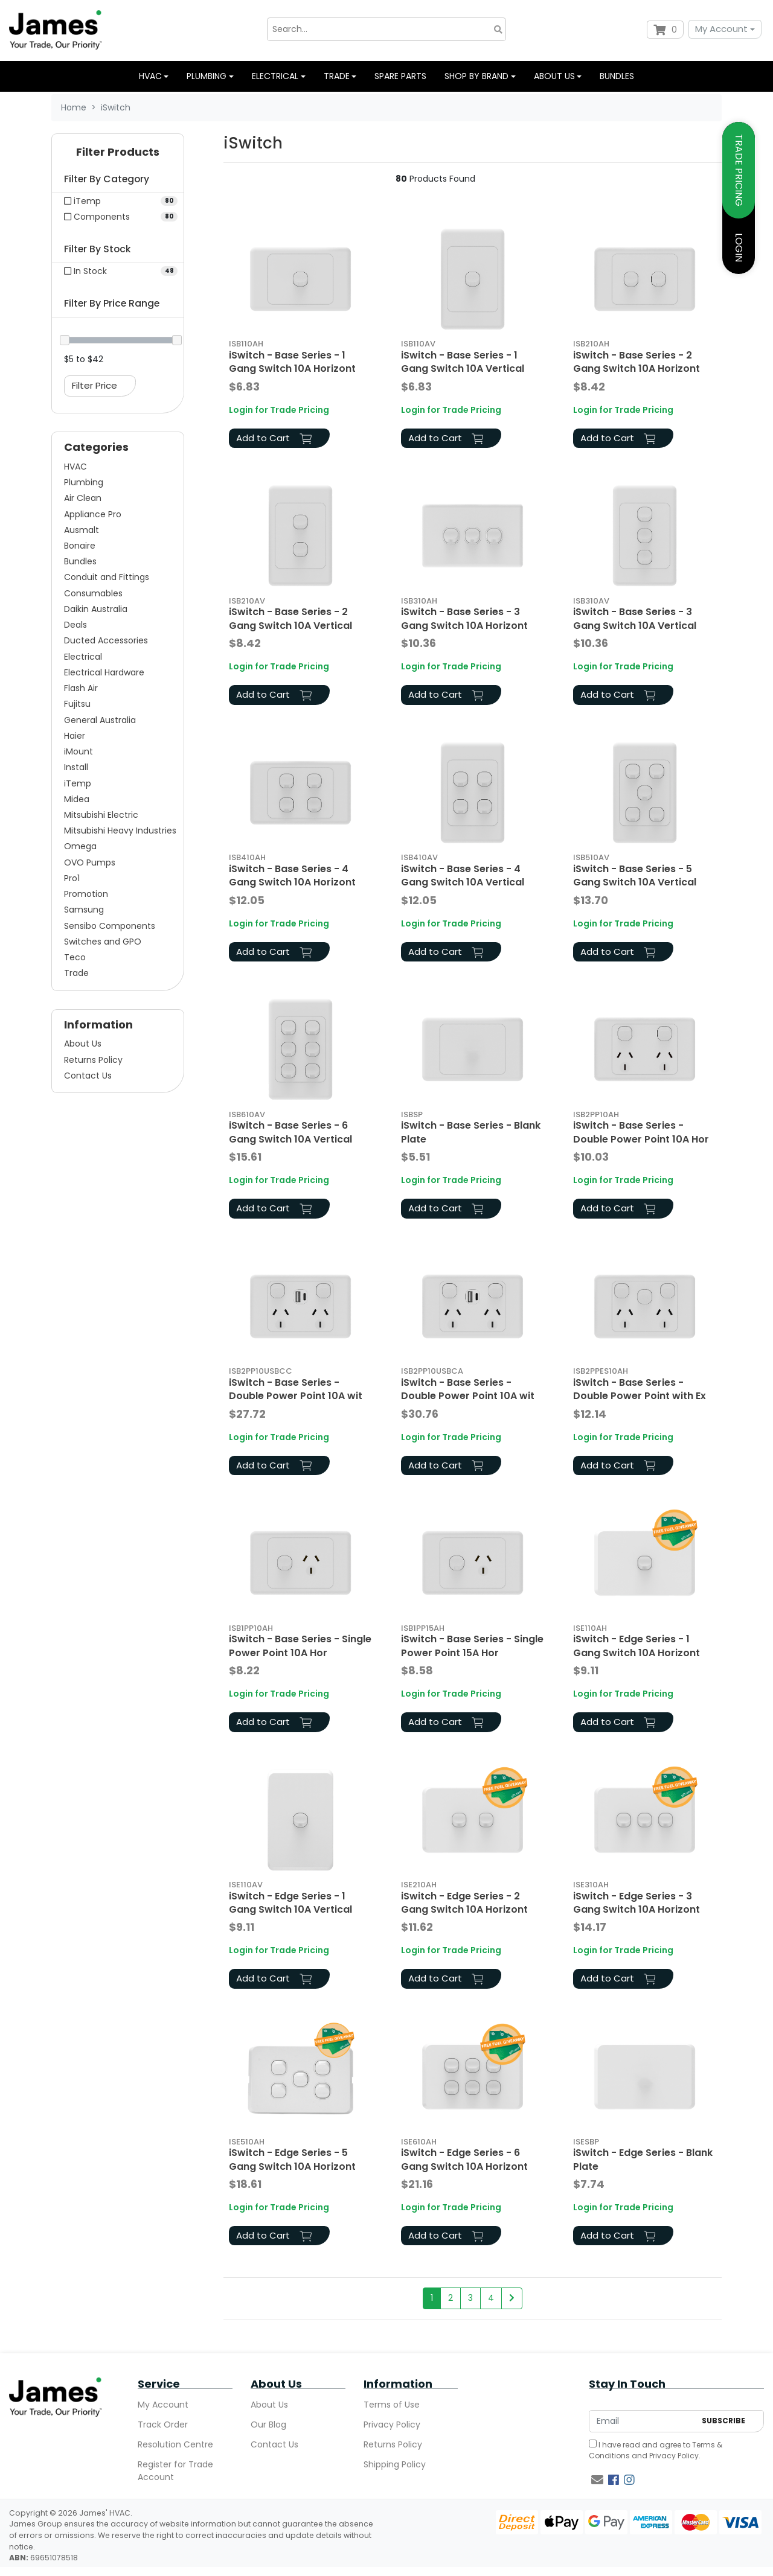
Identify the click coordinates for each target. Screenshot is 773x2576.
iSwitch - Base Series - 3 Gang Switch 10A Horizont (464, 618)
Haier (74, 736)
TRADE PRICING (739, 170)
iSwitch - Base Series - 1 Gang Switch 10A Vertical (462, 361)
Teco (75, 957)
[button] (118, 155)
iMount (78, 751)
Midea (76, 799)
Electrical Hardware (104, 672)
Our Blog (268, 2424)
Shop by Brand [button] (476, 76)
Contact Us (88, 1076)
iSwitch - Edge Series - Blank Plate (643, 2159)
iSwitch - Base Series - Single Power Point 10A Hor (300, 1645)
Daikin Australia (95, 609)
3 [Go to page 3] (470, 2298)
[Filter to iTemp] (118, 201)
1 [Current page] (432, 2298)
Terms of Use (392, 2405)
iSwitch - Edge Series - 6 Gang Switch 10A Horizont (464, 2159)
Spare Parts (400, 76)
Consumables (93, 593)
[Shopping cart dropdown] (665, 30)
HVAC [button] (150, 76)
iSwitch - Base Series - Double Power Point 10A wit (295, 1389)
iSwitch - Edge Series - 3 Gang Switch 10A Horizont (636, 1902)
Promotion (86, 894)
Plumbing (83, 482)
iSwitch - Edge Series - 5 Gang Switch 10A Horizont (292, 2159)
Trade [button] (337, 76)
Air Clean (82, 498)
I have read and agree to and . (655, 2450)
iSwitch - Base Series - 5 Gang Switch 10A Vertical (634, 875)
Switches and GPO (102, 942)
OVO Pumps (89, 862)
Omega (80, 846)
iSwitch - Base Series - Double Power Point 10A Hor (641, 1132)
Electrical (83, 657)
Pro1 (72, 878)
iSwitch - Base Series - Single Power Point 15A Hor (472, 1645)
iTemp (77, 783)
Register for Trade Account (175, 2470)
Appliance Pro (92, 514)
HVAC (75, 467)
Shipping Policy (395, 2464)
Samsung (84, 910)
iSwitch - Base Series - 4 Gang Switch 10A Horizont (292, 875)
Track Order (163, 2424)
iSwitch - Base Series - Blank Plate (470, 1132)
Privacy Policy (392, 2424)
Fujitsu (77, 704)
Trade (76, 973)
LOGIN (739, 247)
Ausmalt (81, 530)
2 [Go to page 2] (450, 2298)
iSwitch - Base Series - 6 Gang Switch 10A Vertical (290, 1132)
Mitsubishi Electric (101, 815)
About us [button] (554, 76)
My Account (721, 28)
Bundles (617, 76)
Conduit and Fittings (106, 577)
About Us (82, 1044)
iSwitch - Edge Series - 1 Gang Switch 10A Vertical (290, 1902)
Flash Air (81, 688)
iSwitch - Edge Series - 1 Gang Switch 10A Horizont (636, 1645)
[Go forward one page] (511, 2298)
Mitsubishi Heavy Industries (120, 830)
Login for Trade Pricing (279, 410)
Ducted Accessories (106, 640)
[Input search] (387, 29)
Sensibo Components (109, 926)
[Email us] (597, 2480)
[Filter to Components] (118, 217)
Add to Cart (274, 438)
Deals (75, 625)
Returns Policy (93, 1060)
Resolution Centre (175, 2444)
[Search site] (498, 29)
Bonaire (79, 546)
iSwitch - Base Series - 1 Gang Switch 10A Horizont (292, 361)
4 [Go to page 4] (491, 2298)
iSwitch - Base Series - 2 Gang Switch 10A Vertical (290, 618)
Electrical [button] (275, 76)
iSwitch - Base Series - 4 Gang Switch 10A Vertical (462, 875)
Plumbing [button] (206, 76)
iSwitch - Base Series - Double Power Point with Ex (639, 1389)
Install (76, 767)
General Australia (100, 720)
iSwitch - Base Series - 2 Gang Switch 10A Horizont (636, 361)
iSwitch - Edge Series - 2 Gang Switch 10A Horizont (464, 1902)
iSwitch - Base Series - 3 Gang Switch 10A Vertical (634, 618)
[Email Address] (642, 2421)
